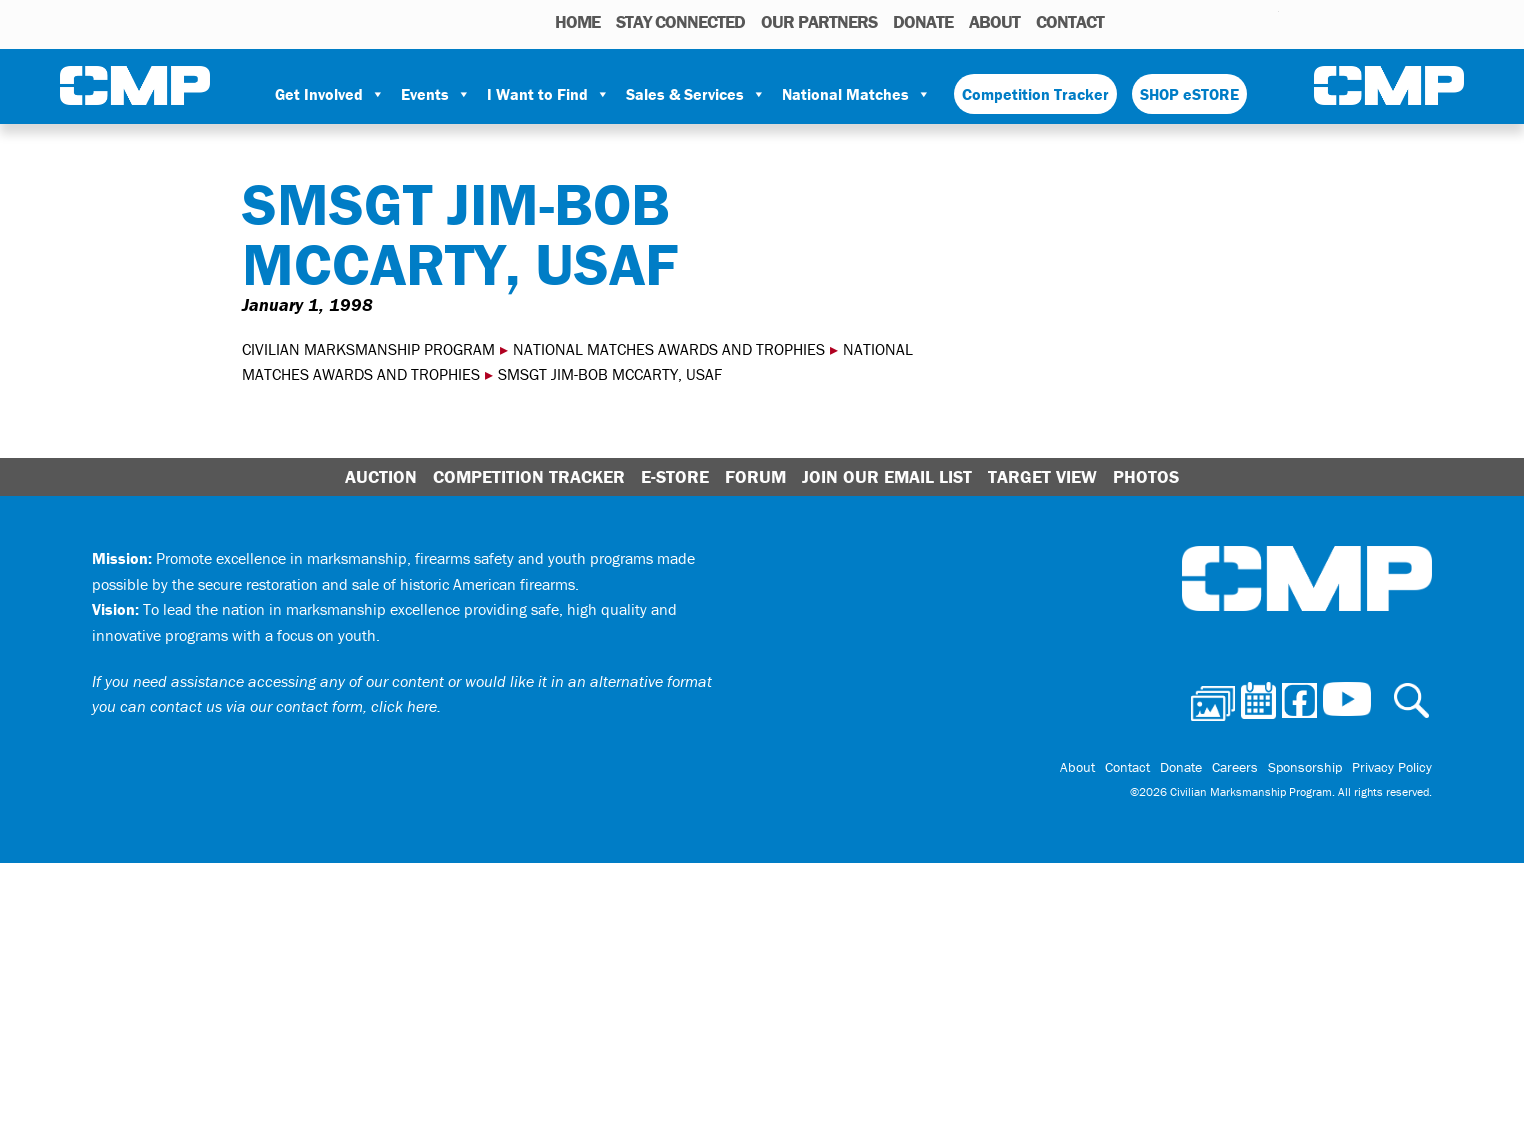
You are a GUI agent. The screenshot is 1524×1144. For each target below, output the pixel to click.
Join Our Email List (887, 476)
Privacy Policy (1392, 767)
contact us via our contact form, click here (293, 706)
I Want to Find (548, 94)
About (994, 21)
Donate (923, 21)
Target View (1042, 476)
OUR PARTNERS (819, 21)
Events (436, 94)
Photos (1152, 21)
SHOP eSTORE (1189, 94)
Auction (381, 476)
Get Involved (330, 94)
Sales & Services (696, 94)
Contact (1070, 21)
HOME (577, 21)
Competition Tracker (1035, 94)
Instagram (1238, 21)
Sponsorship (1305, 767)
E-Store (675, 476)
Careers (1235, 767)
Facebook (1212, 21)
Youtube (1266, 21)
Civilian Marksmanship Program (135, 86)
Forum (755, 476)
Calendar (1183, 21)
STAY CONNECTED (680, 21)
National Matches (856, 94)
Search (1124, 21)
